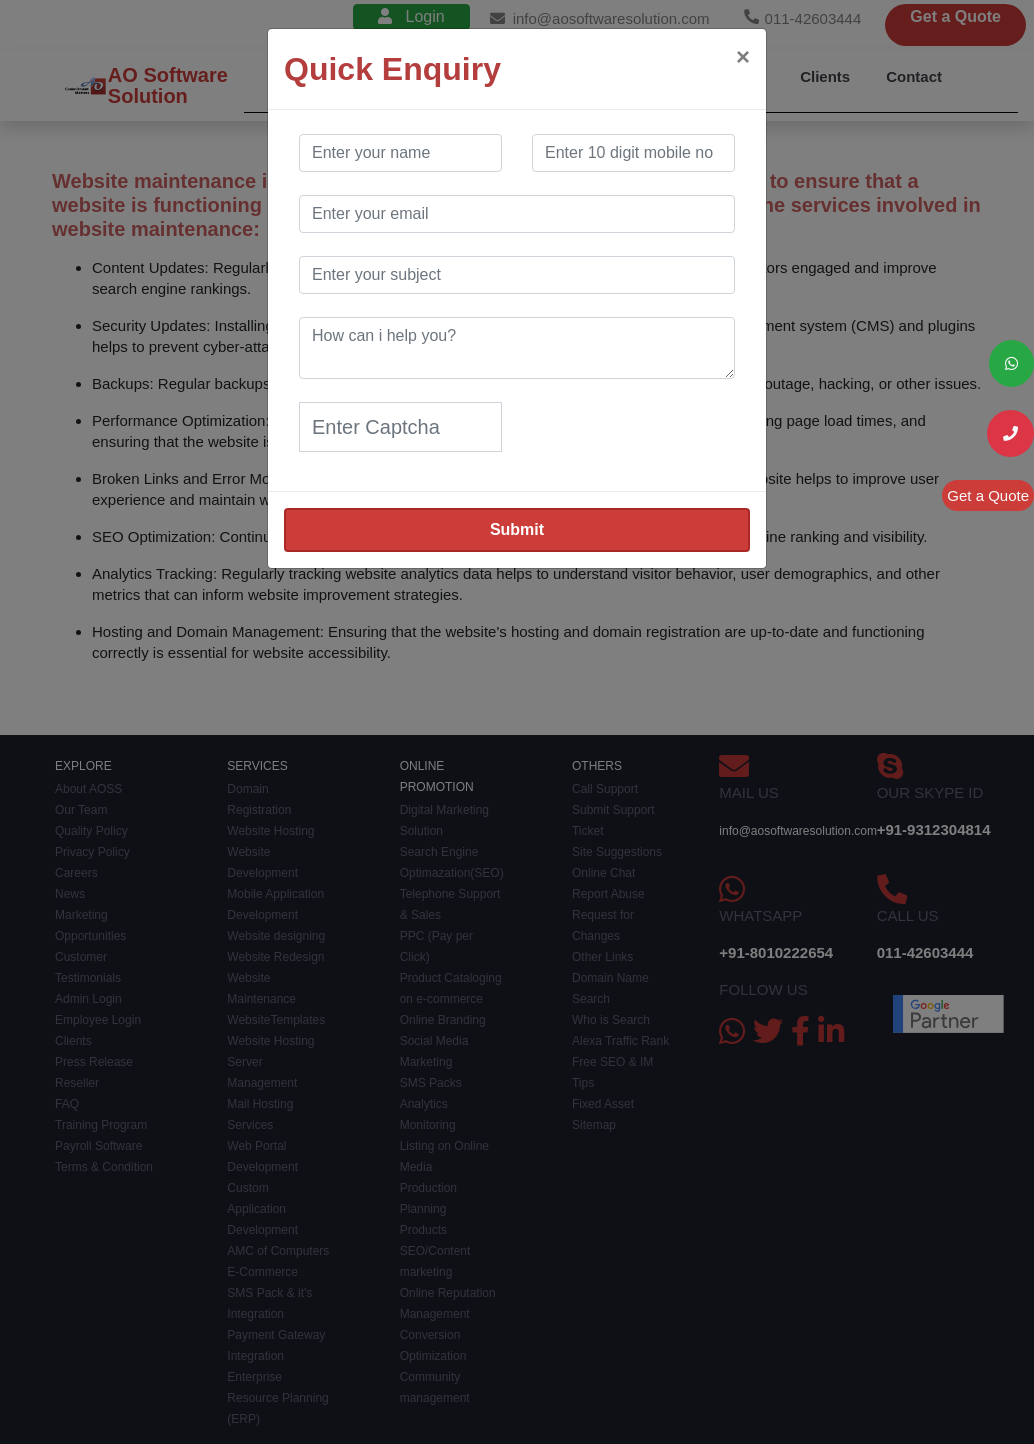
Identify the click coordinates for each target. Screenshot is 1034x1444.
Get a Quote (988, 495)
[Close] (743, 57)
